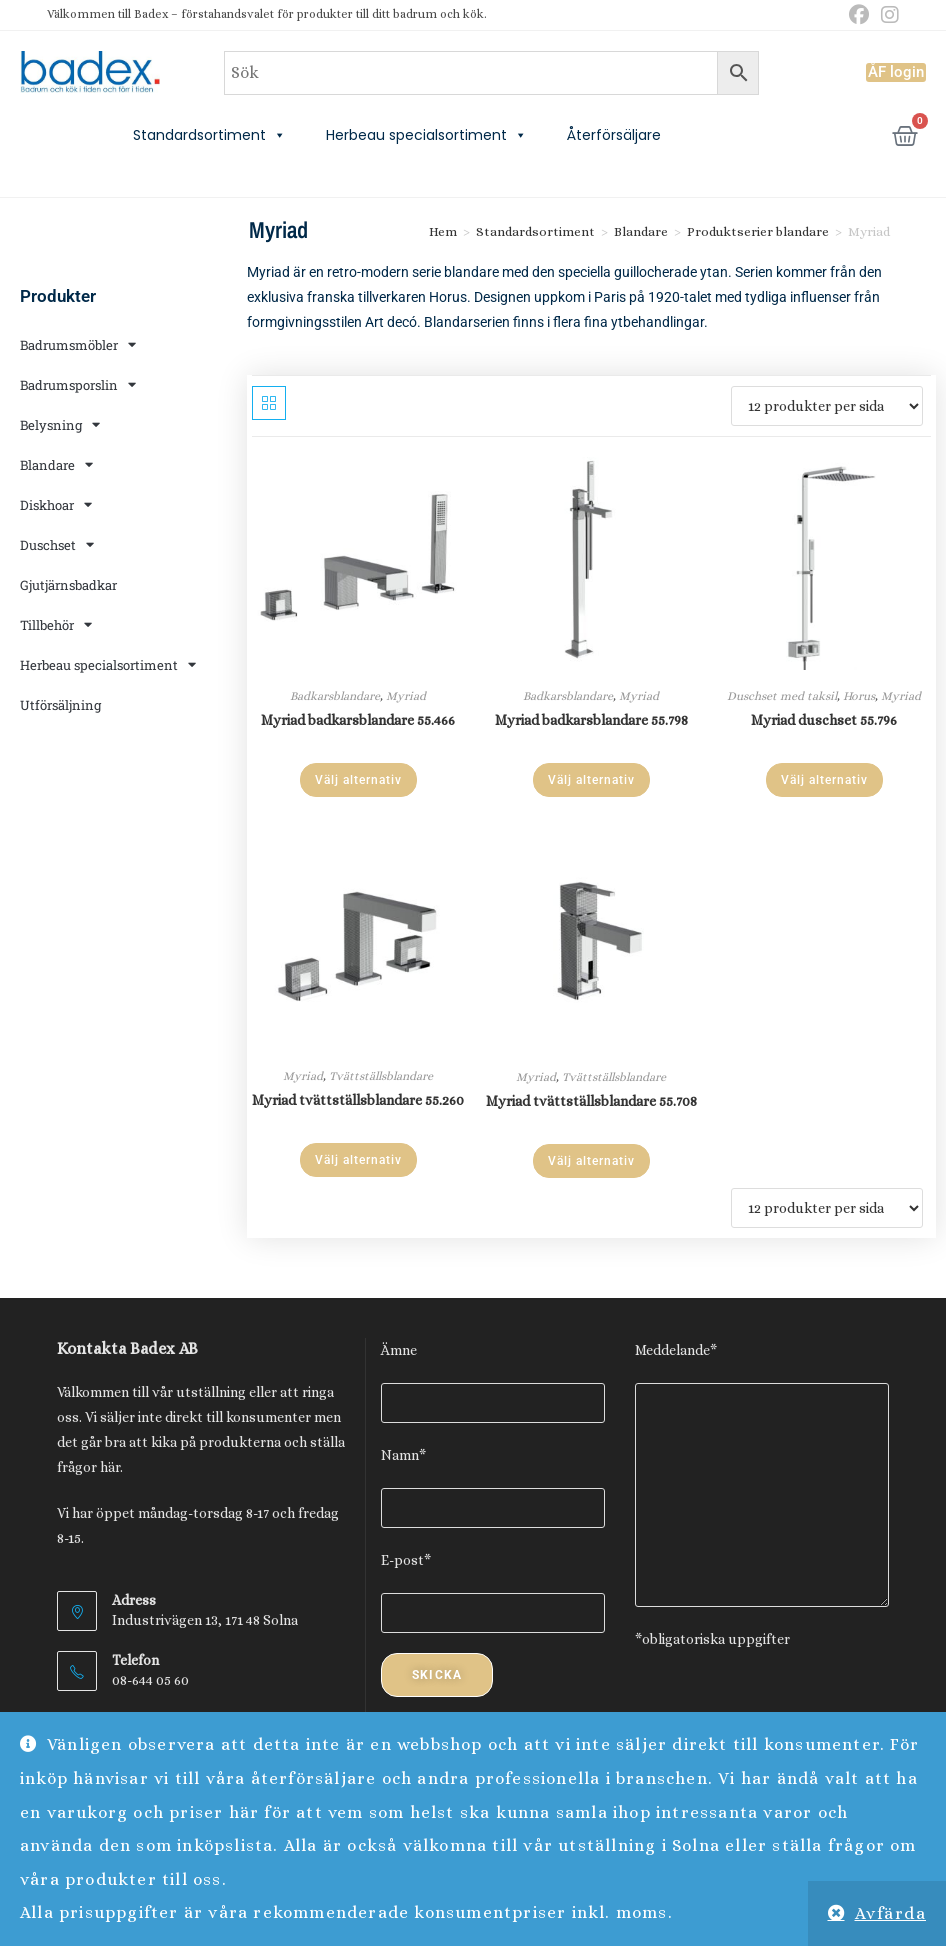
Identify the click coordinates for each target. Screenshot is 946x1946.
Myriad (406, 696)
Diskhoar (56, 504)
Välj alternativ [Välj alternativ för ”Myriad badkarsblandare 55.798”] (591, 780)
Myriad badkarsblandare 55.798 (591, 720)
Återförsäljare (614, 135)
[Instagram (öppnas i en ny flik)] (887, 15)
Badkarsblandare (335, 696)
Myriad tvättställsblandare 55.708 (591, 1101)
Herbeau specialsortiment (426, 135)
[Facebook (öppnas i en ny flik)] (859, 15)
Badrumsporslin (78, 384)
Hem (443, 231)
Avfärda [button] (891, 1913)
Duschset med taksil (782, 696)
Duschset (57, 544)
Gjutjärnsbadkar (68, 585)
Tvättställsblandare (381, 1076)
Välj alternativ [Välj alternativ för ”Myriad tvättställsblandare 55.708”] (591, 1161)
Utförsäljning (60, 705)
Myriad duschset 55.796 (824, 720)
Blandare (56, 464)
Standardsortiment (209, 135)
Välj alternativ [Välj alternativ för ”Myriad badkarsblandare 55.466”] (358, 780)
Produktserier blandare (758, 231)
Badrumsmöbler (78, 344)
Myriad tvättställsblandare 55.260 (358, 1100)
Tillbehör (56, 624)
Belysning (60, 424)
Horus (859, 696)
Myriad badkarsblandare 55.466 (358, 720)
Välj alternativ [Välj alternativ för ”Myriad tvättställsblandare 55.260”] (358, 1160)
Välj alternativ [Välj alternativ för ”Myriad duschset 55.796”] (824, 780)
